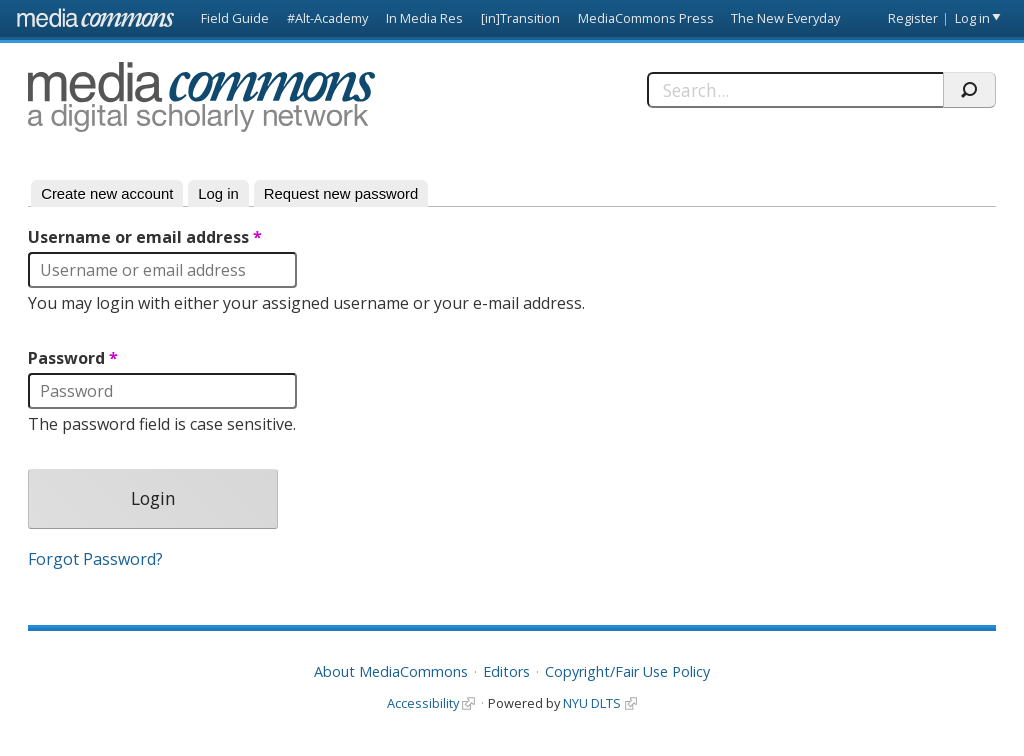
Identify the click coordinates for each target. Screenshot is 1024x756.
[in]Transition (520, 18)
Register (913, 18)
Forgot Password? (95, 559)
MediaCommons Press (646, 18)
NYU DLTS (592, 703)
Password (73, 358)
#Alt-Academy (327, 18)
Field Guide (235, 18)
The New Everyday (785, 18)
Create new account (107, 194)
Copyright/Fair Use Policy (627, 671)
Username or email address (145, 237)
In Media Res (424, 18)
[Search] (795, 90)
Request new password (341, 194)
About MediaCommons (391, 671)
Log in (972, 18)
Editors (506, 671)
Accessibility (423, 703)
